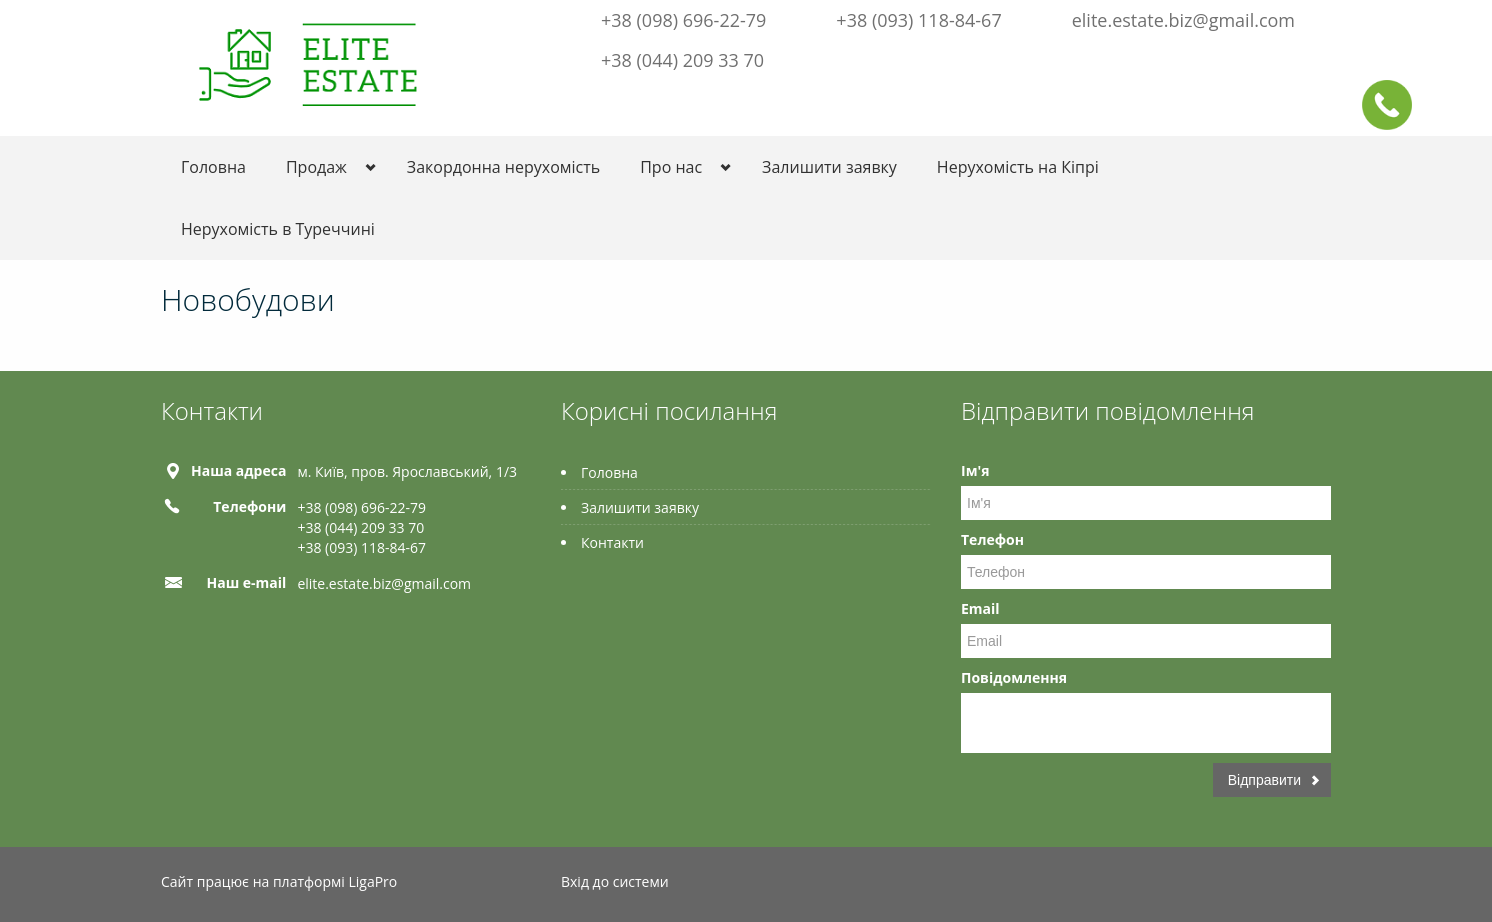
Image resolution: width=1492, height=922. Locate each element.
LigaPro (372, 881)
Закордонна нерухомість (503, 167)
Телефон (992, 539)
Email (980, 608)
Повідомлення (1014, 677)
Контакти (612, 542)
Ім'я (975, 470)
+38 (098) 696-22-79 (683, 20)
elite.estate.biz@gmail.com (1183, 20)
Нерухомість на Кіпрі (1018, 167)
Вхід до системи (615, 881)
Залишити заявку (829, 167)
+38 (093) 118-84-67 (918, 20)
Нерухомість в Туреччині (278, 229)
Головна (213, 167)
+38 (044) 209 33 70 (682, 60)
